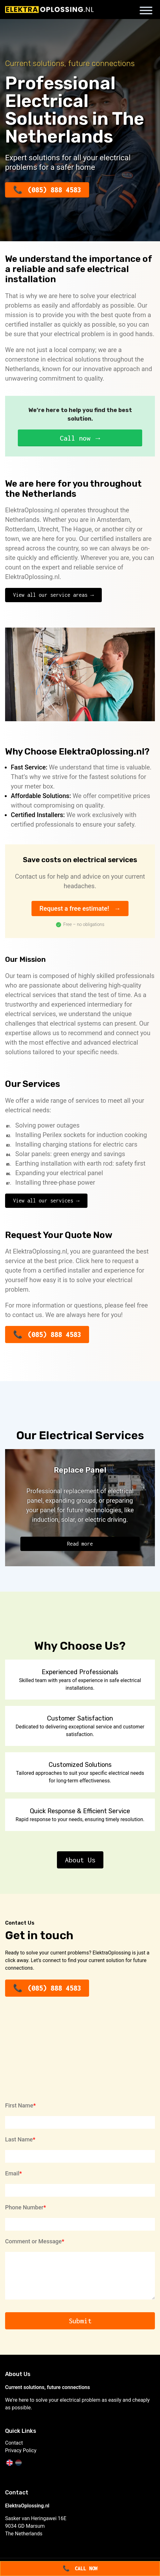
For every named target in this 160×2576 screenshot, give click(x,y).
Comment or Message (33, 2241)
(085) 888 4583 (54, 190)
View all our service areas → (53, 595)
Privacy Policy (21, 2450)
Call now (75, 438)
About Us (80, 1860)
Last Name (19, 2139)
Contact (14, 2443)
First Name (19, 2105)
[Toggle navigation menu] (146, 11)
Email (12, 2173)
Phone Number (24, 2207)
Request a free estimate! (74, 908)
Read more (80, 1544)
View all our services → (46, 1200)
